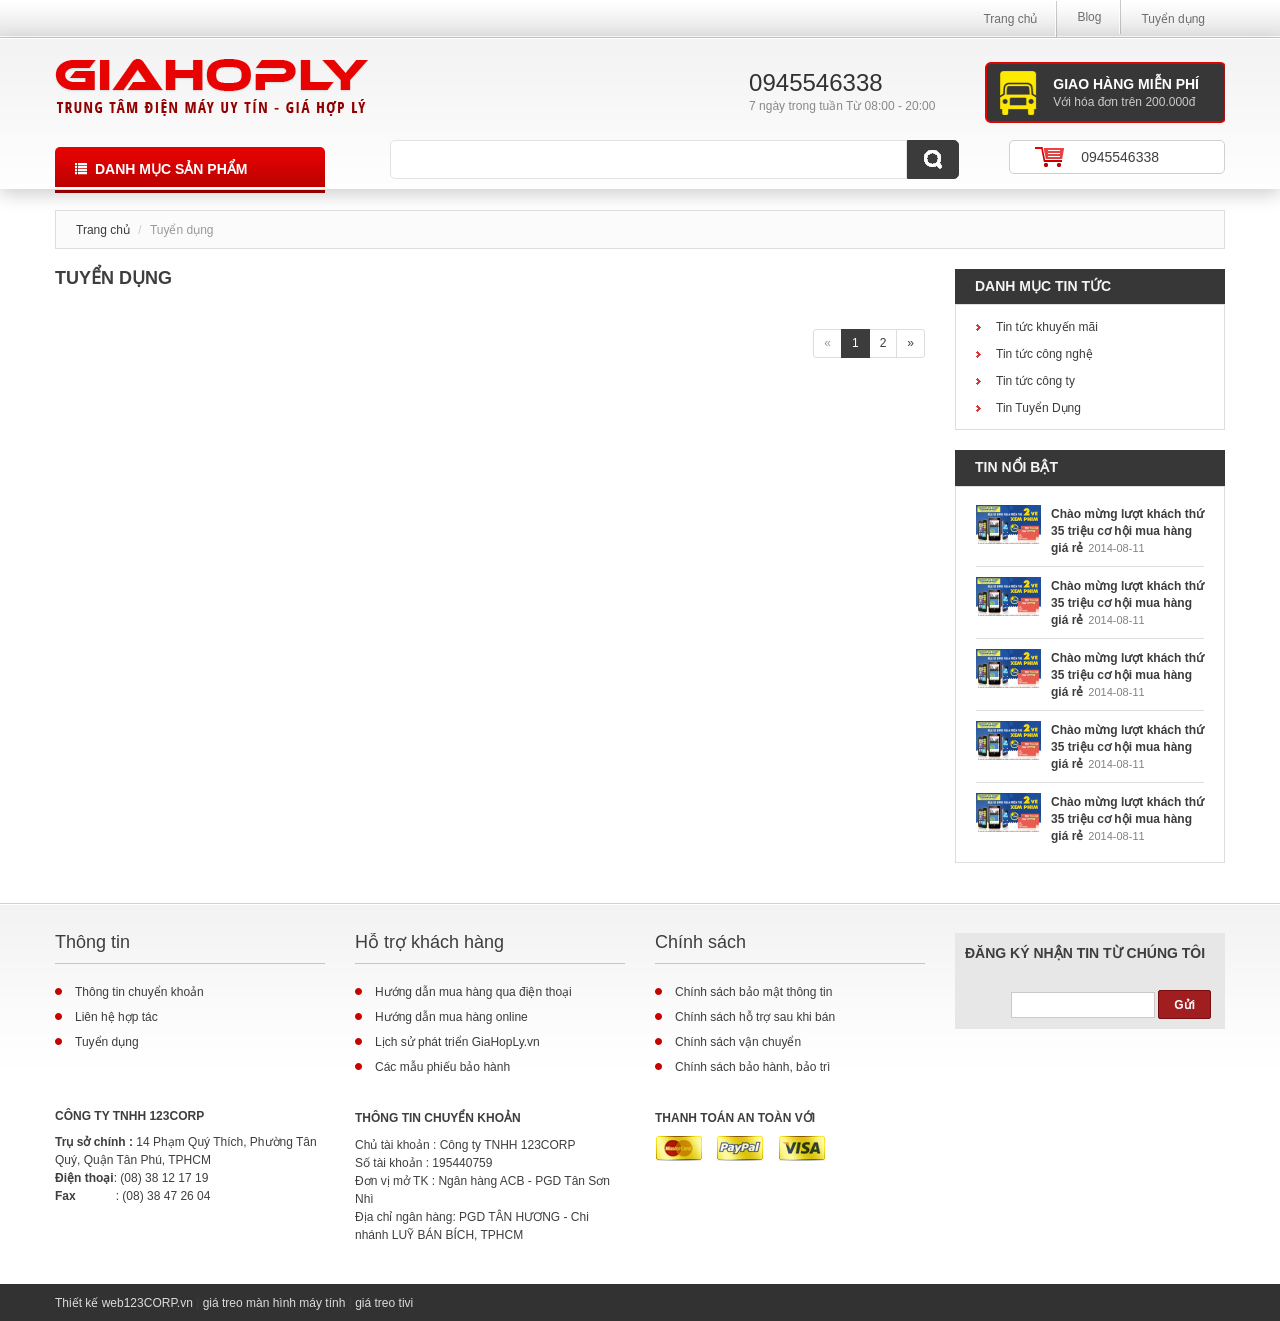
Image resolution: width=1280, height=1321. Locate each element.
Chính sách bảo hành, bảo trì (752, 1067)
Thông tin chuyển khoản (139, 992)
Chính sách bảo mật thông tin (753, 992)
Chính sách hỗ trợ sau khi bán (755, 1017)
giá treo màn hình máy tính (274, 1303)
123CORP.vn (158, 1303)
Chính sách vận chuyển (738, 1042)
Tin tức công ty (1035, 381)
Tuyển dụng (1173, 19)
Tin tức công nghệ (1044, 354)
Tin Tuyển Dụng (1038, 408)
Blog (1089, 17)
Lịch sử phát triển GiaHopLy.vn (457, 1042)
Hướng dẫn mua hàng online (451, 1017)
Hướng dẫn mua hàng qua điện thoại (473, 992)
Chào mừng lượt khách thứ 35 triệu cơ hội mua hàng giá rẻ (1127, 531)
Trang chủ (1010, 19)
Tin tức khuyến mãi (1047, 327)
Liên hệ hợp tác (116, 1017)
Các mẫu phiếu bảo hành (442, 1067)
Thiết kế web (89, 1303)
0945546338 (1120, 157)
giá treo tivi (384, 1303)
